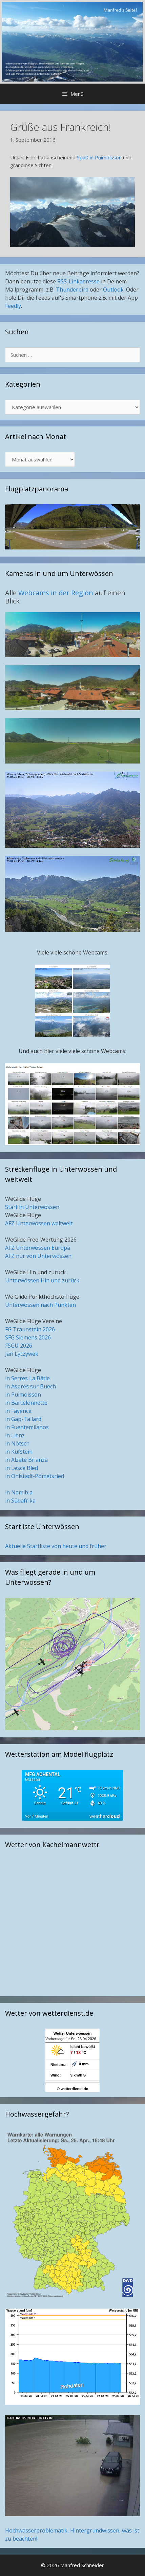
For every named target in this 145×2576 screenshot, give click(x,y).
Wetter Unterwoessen (72, 2033)
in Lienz (15, 1435)
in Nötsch (17, 1443)
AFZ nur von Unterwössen (38, 1256)
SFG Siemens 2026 (28, 1337)
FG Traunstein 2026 (30, 1329)
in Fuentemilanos (27, 1427)
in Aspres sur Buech (30, 1386)
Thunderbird (72, 289)
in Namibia (19, 1492)
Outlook (113, 289)
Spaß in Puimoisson (99, 157)
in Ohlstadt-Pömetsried (34, 1476)
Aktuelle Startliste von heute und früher (55, 1546)
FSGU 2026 (18, 1345)
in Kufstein (19, 1451)
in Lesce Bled (21, 1468)
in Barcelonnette (26, 1402)
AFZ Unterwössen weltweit (38, 1223)
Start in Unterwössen (32, 1207)
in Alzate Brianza (26, 1460)
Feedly (13, 306)
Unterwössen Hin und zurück (42, 1280)
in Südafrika (20, 1500)
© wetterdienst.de (72, 2089)
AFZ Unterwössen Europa (37, 1247)
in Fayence (18, 1411)
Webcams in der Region (56, 592)
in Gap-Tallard (23, 1419)
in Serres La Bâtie (27, 1378)
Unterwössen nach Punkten (40, 1305)
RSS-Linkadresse (78, 281)
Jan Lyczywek (21, 1353)
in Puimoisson (23, 1394)
